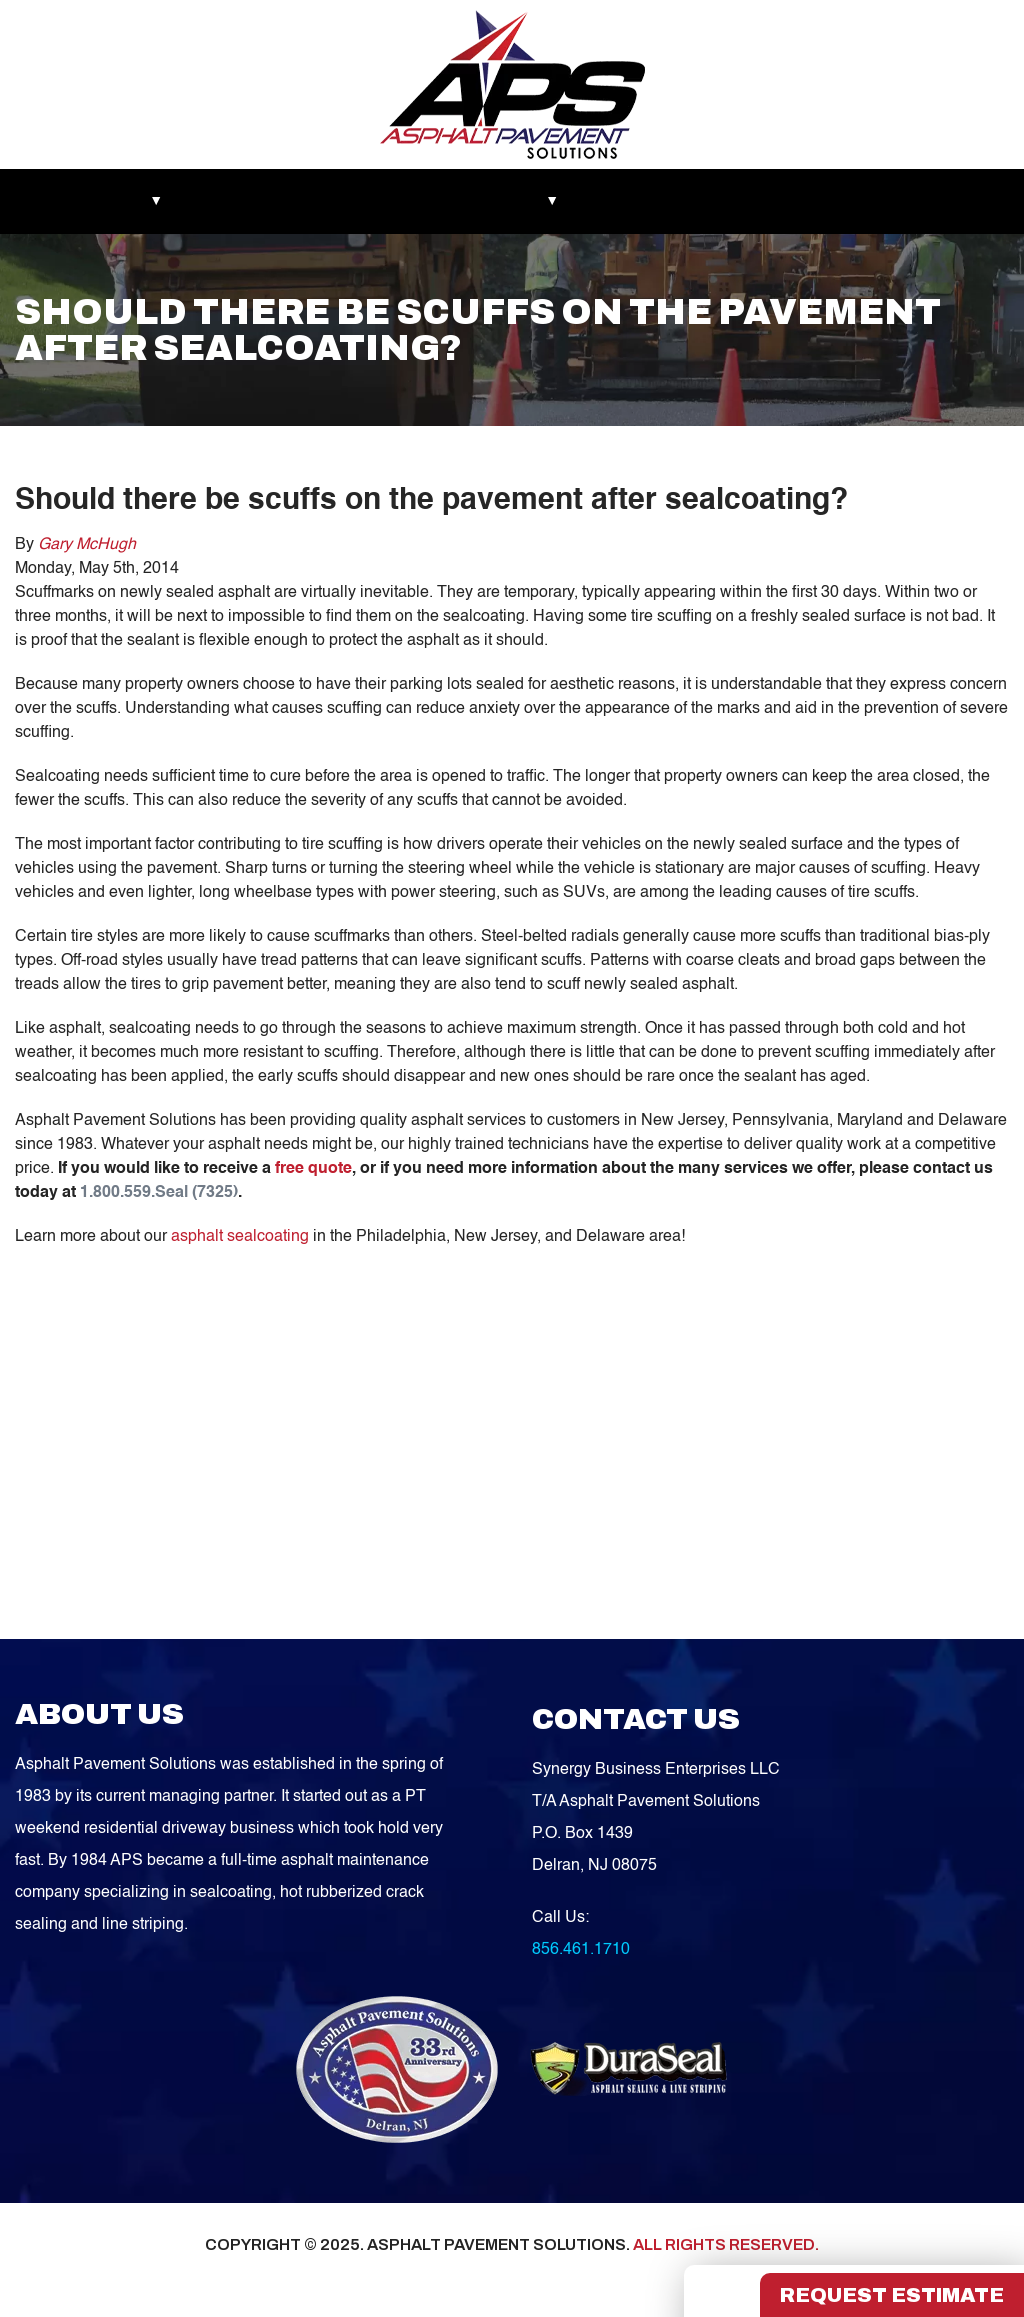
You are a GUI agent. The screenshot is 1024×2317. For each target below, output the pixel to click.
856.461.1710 (581, 1950)
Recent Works (247, 201)
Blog (613, 201)
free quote (313, 1169)
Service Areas (710, 201)
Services (532, 201)
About (144, 201)
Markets (60, 201)
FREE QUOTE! (930, 201)
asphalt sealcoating (240, 1237)
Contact (818, 201)
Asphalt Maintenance (398, 201)
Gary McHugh (87, 545)
